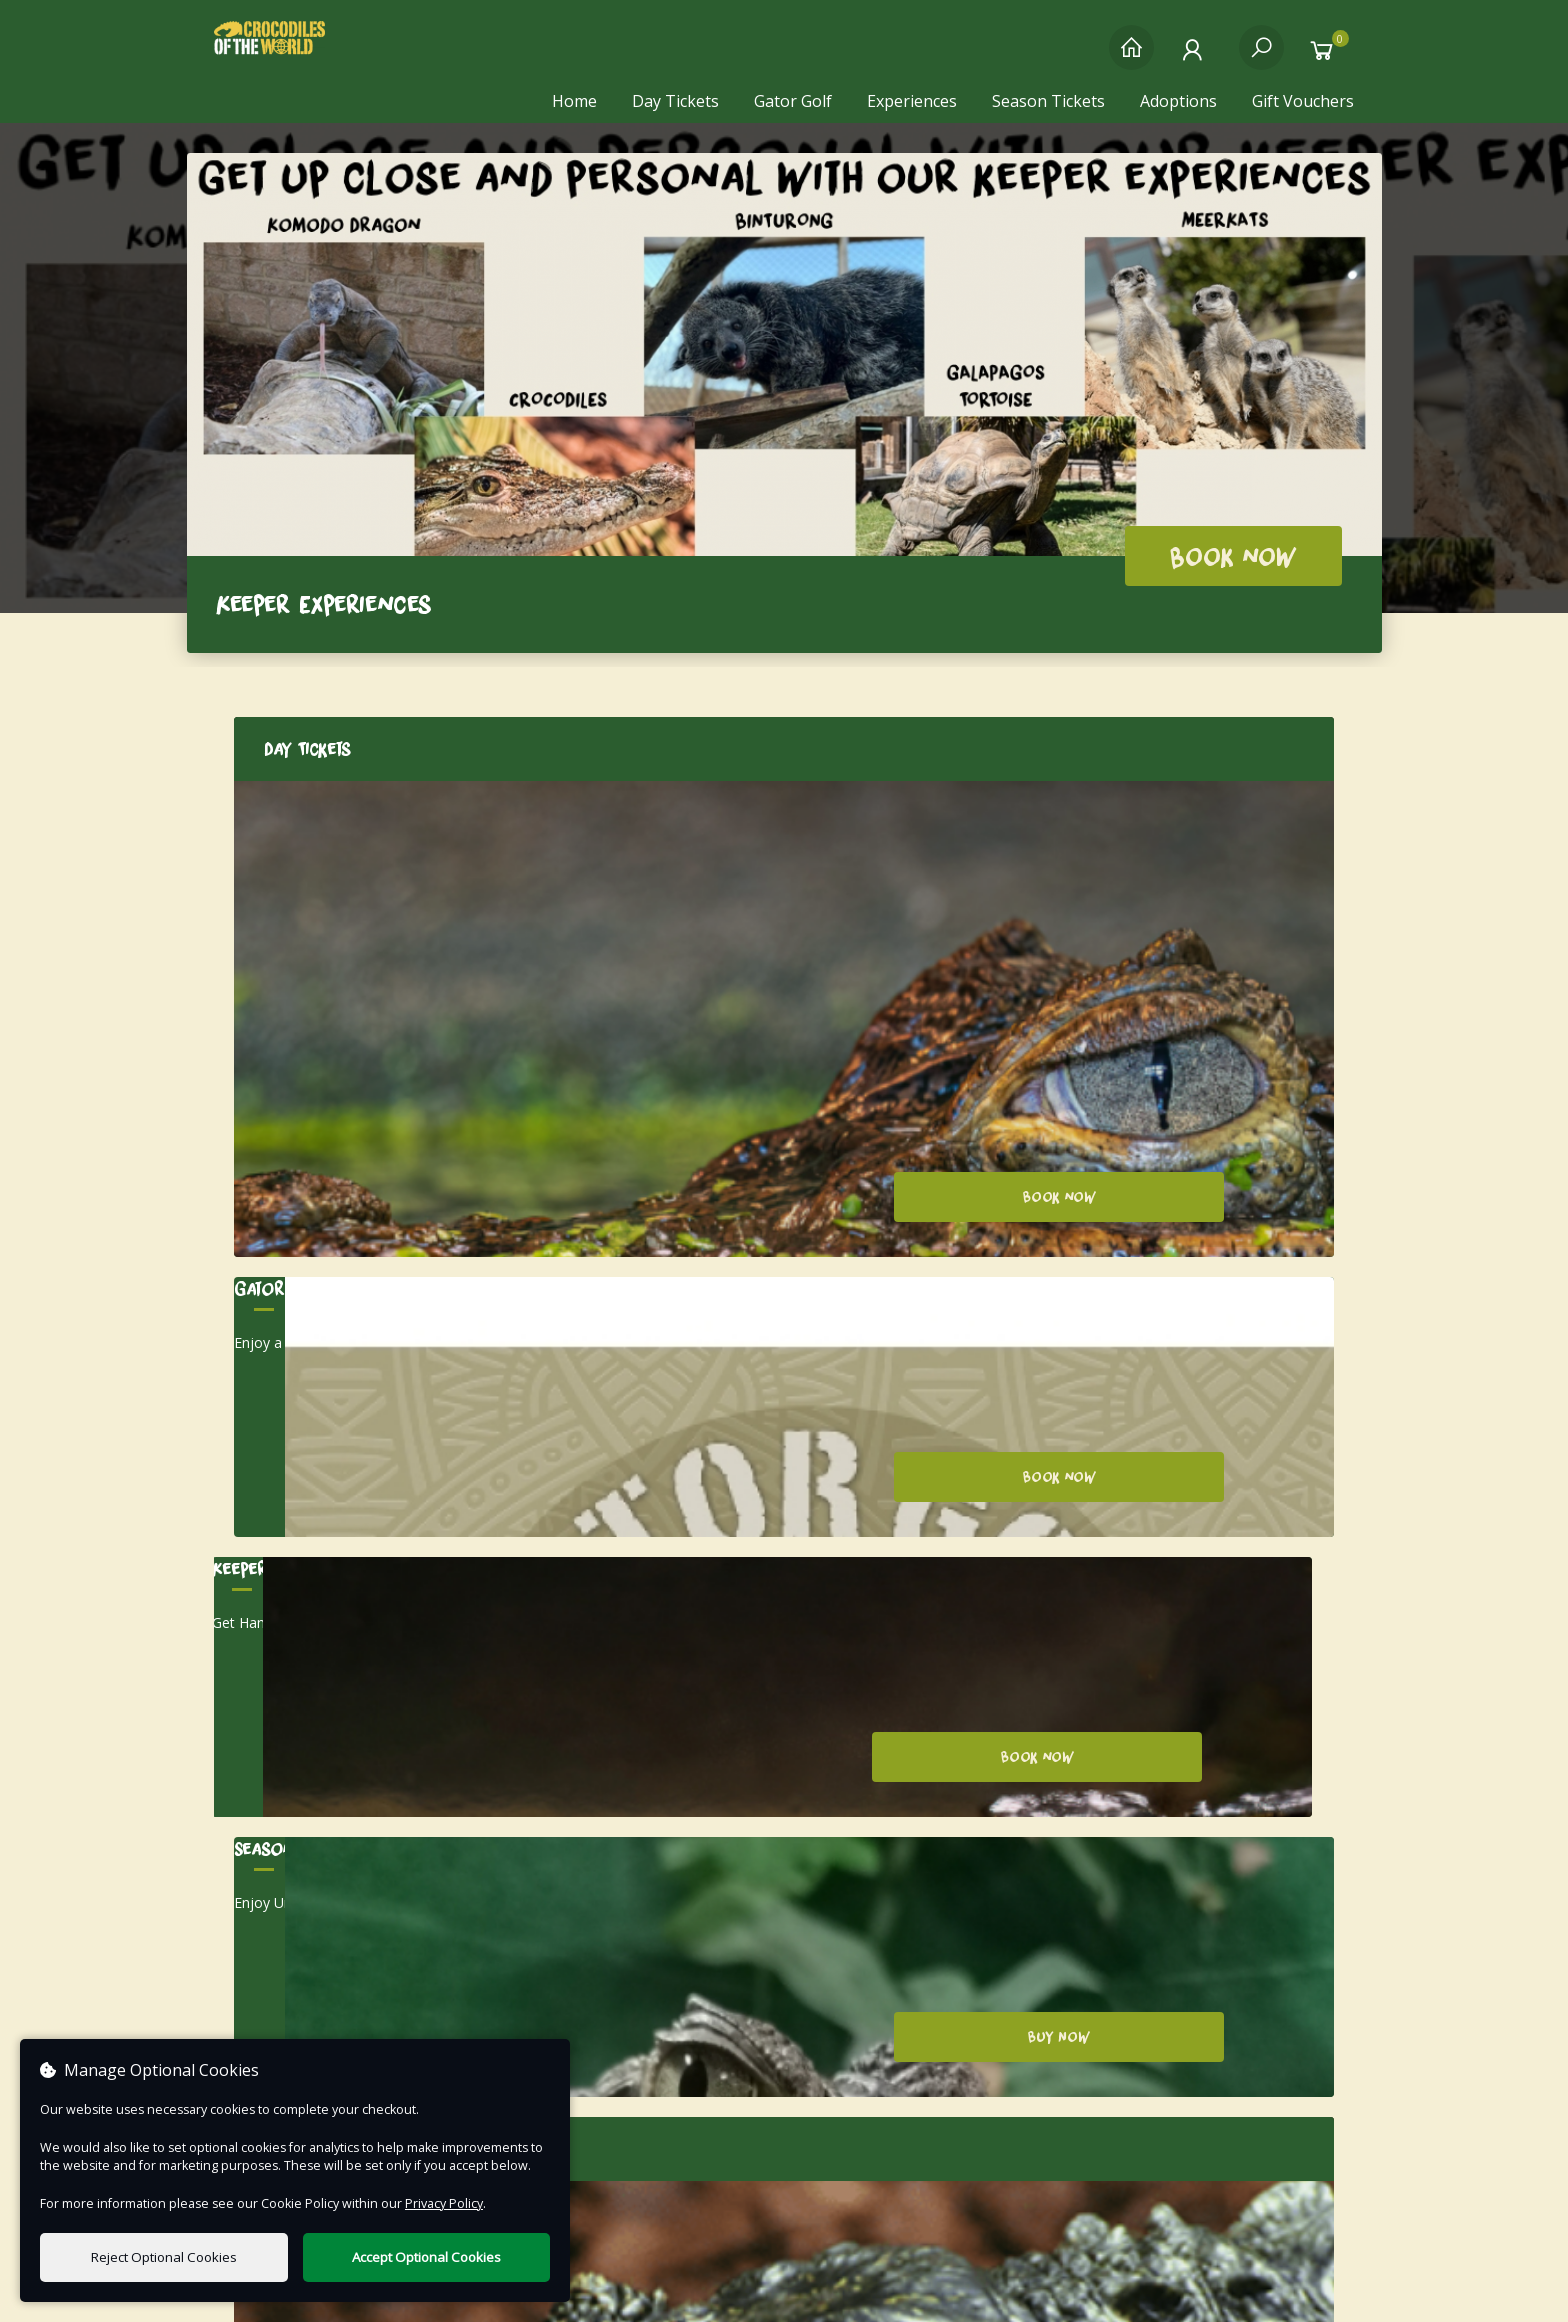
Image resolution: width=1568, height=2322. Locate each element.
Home (574, 101)
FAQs (1154, 2069)
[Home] (1131, 57)
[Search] (1261, 57)
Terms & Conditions (1154, 2039)
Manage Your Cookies (1154, 2099)
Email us (402, 2009)
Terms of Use (784, 2291)
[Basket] (1326, 57)
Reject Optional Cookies (164, 2257)
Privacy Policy (1154, 2009)
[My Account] (1196, 57)
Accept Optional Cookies (426, 2257)
